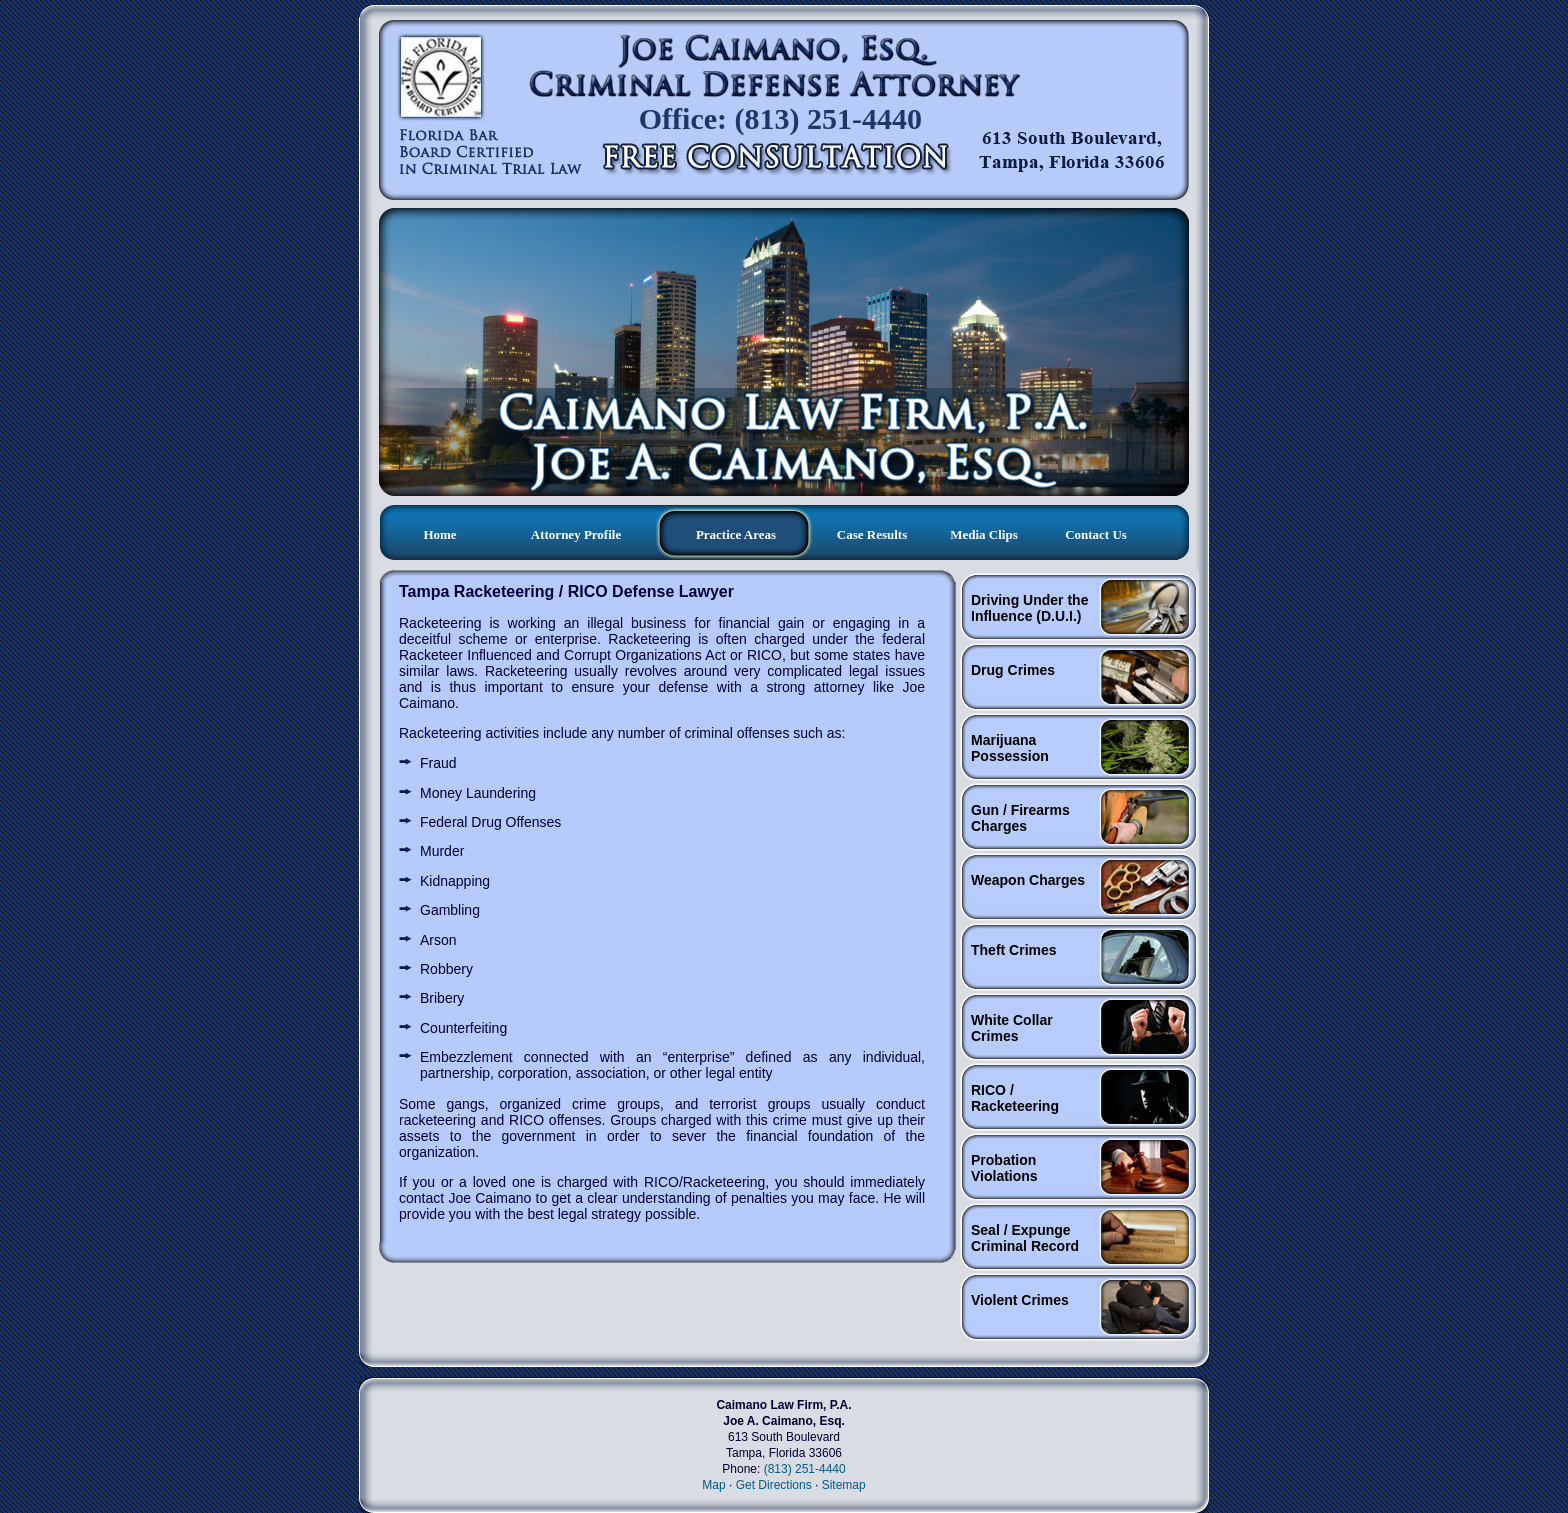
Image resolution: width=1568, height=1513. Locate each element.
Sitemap (844, 1485)
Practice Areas (736, 534)
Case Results (872, 534)
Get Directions (774, 1485)
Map (713, 1485)
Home (439, 534)
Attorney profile (576, 534)
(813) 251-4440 (805, 1469)
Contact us (1096, 534)
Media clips (984, 534)
